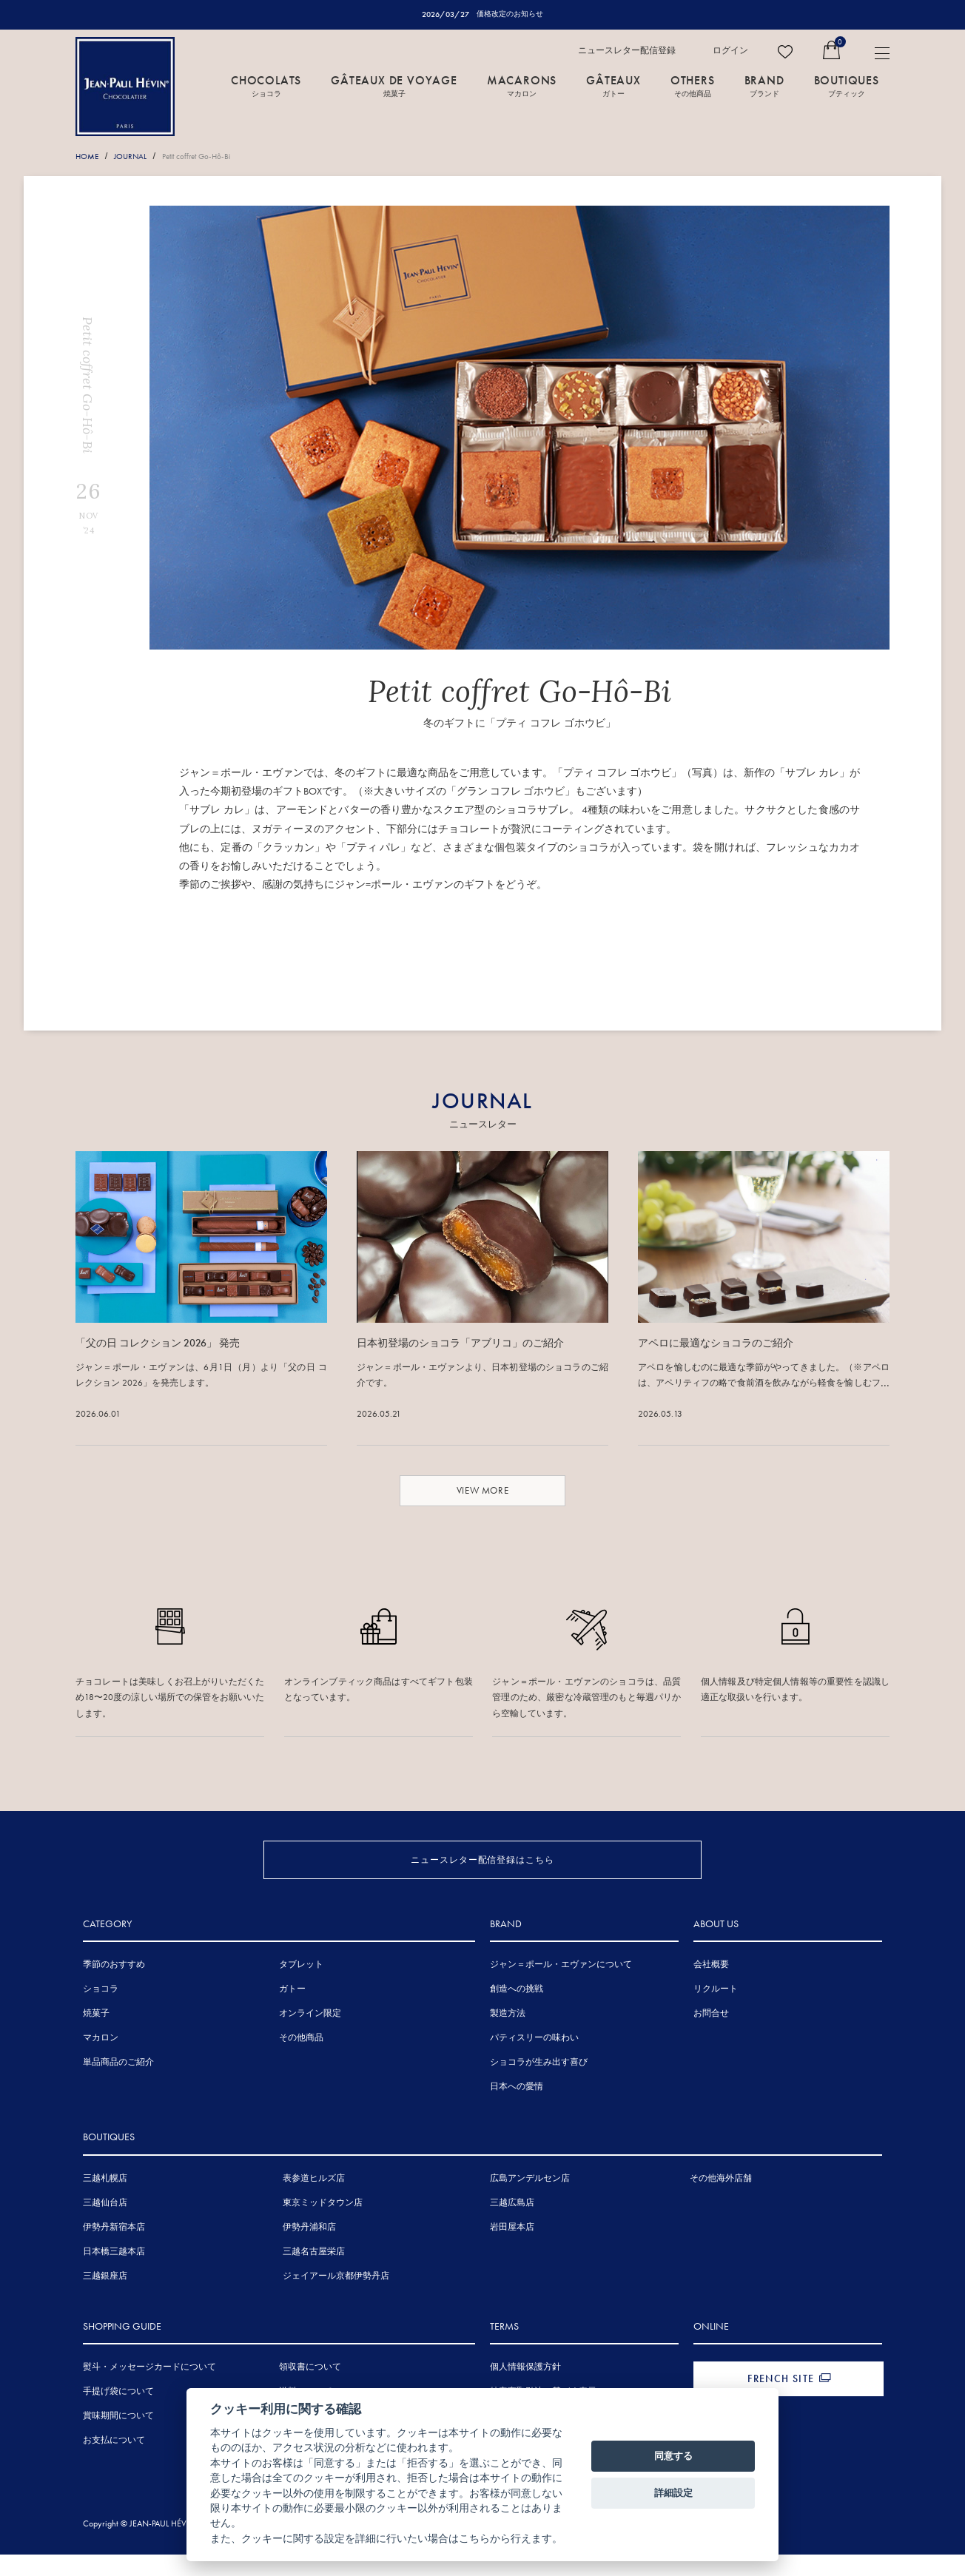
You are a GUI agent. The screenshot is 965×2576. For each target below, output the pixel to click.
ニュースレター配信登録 (627, 51)
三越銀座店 (105, 2300)
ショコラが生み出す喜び (539, 2086)
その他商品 (301, 2062)
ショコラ (100, 2013)
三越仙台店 (105, 2227)
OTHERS (692, 86)
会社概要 (711, 1989)
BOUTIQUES (846, 86)
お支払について (114, 2464)
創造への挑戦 (516, 2013)
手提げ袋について (118, 2415)
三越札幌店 (105, 2202)
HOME (88, 157)
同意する (673, 2455)
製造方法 (507, 2037)
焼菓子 (96, 2037)
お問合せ (711, 2037)
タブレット (301, 1989)
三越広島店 (512, 2227)
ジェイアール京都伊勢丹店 (336, 2300)
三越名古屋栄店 (314, 2276)
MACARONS (522, 86)
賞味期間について (118, 2440)
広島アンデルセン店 (530, 2202)
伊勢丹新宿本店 (114, 2251)
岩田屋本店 (512, 2251)
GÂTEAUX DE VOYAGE (394, 86)
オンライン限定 (310, 2037)
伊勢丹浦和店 (309, 2251)
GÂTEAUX (613, 86)
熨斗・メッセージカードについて (149, 2391)
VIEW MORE (483, 1490)
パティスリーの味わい (534, 2062)
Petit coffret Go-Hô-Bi (212, 157)
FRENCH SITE (780, 2403)
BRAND (764, 86)
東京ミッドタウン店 (323, 2227)
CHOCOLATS (266, 86)
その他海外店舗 (721, 2202)
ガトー (292, 2013)
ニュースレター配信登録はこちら (483, 1860)
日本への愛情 (516, 2111)
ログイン (730, 51)
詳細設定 (673, 2492)
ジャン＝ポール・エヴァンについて (561, 1989)
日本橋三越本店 (114, 2276)
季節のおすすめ (114, 1989)
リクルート (715, 2013)
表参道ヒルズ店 (314, 2202)
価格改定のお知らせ (510, 14)
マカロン (100, 2062)
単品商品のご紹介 (118, 2086)
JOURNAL (137, 157)
